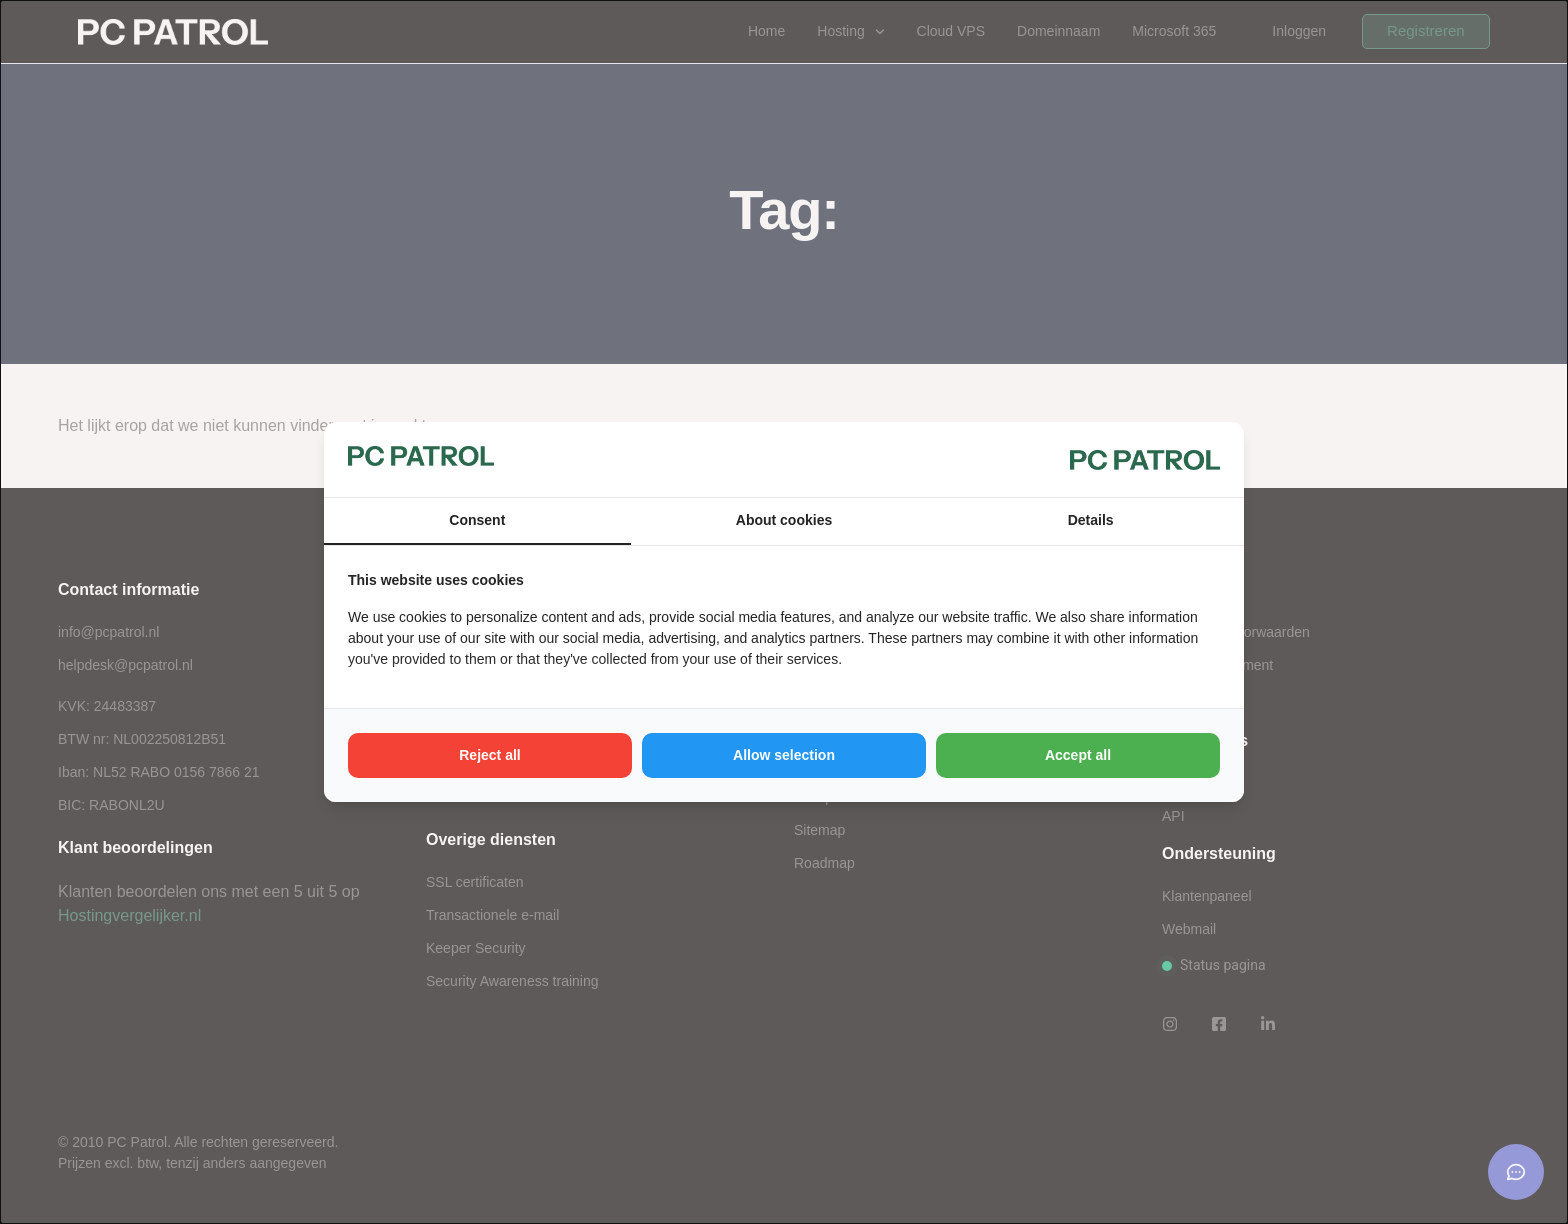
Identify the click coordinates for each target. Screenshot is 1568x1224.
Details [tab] (1091, 520)
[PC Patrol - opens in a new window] (1145, 459)
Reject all (489, 755)
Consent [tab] (477, 520)
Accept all (1078, 755)
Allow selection (784, 755)
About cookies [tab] (784, 520)
